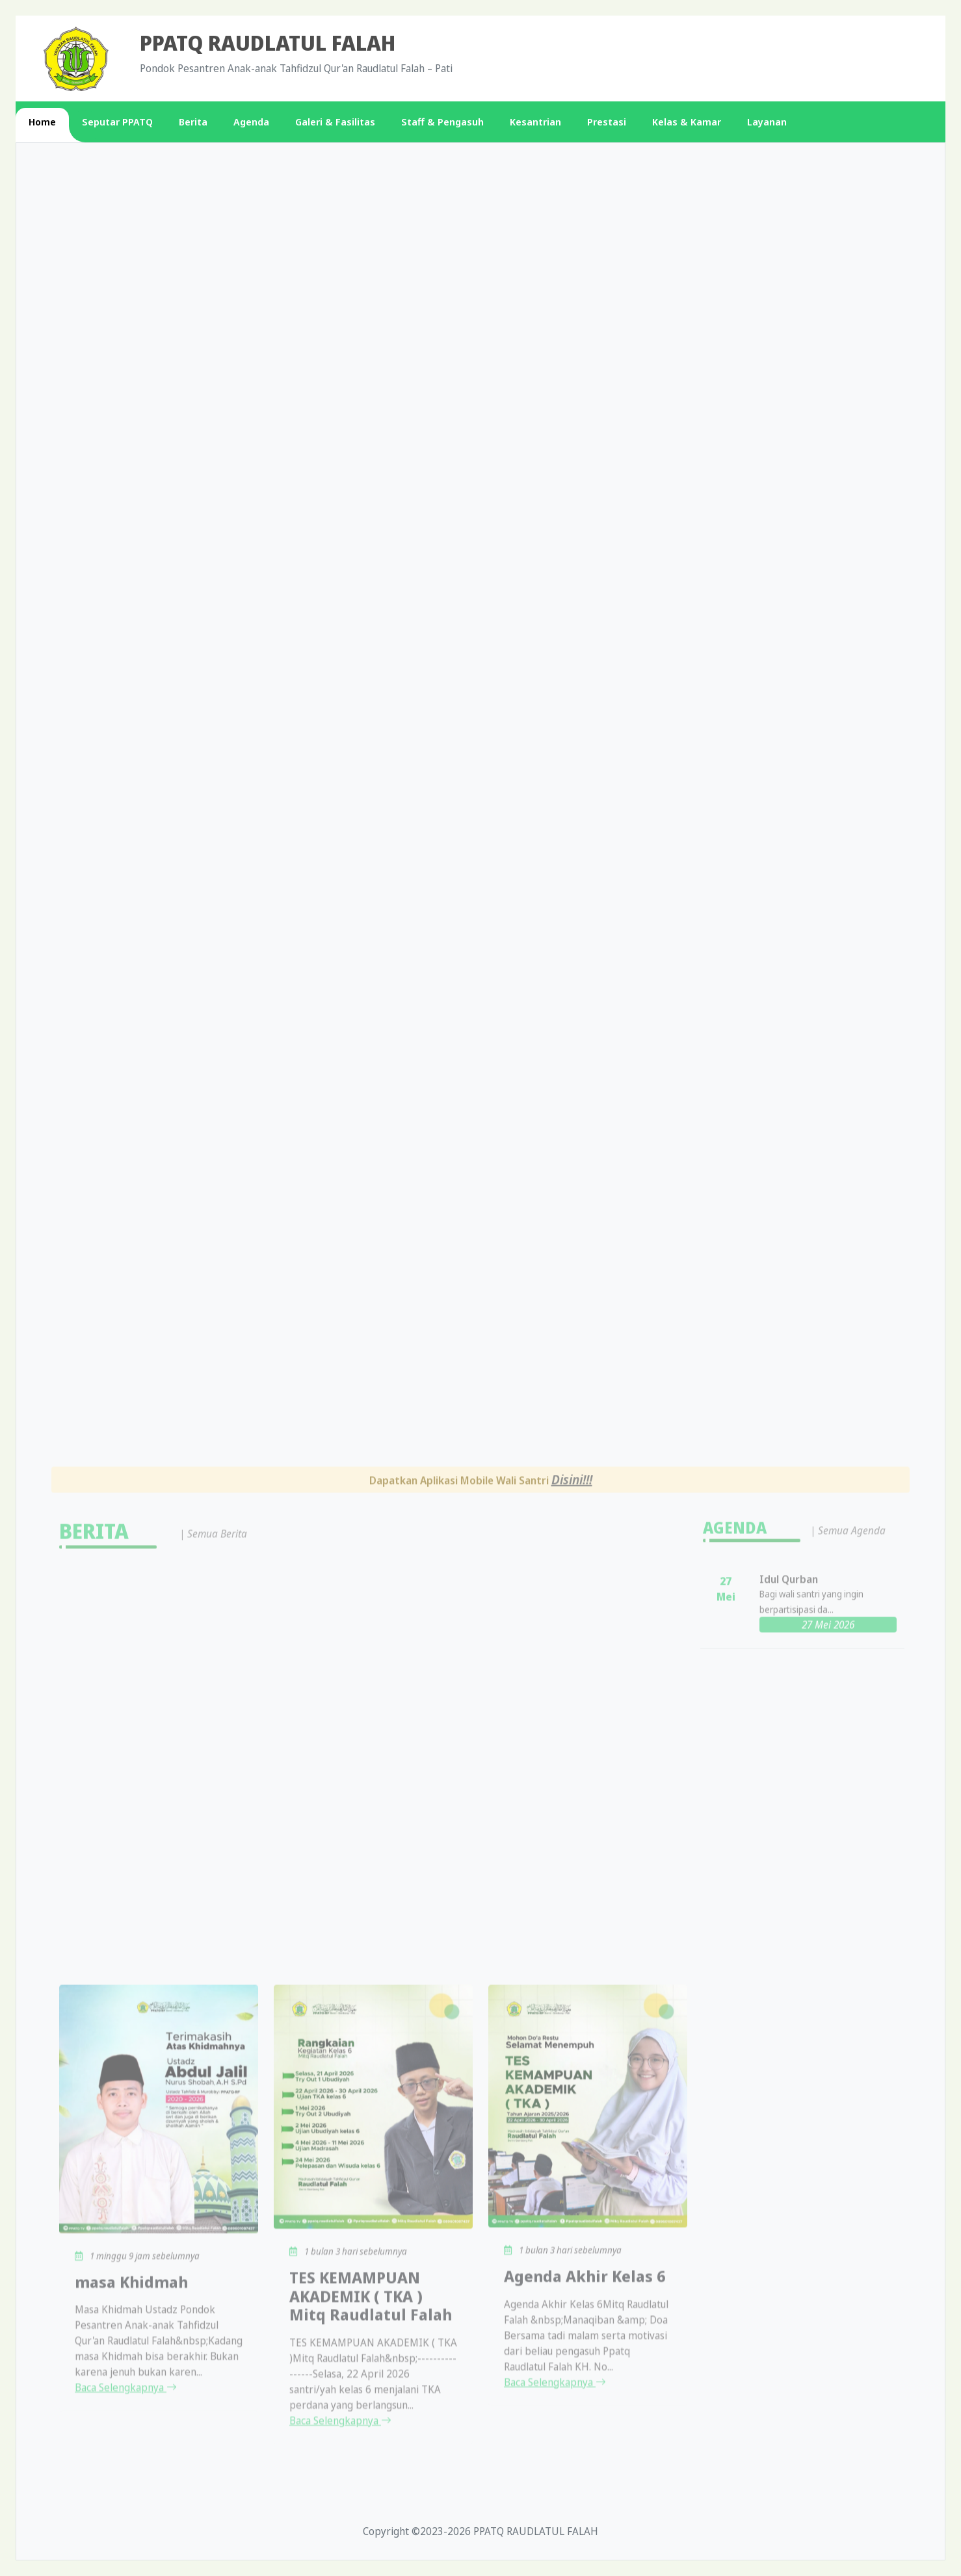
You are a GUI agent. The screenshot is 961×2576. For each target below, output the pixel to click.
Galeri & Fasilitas (335, 121)
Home (42, 121)
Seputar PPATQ (117, 121)
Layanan (767, 121)
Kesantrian (535, 121)
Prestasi (606, 121)
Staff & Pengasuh (442, 121)
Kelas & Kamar (686, 121)
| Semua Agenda (848, 2242)
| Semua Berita (213, 2244)
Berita (193, 121)
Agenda (251, 121)
